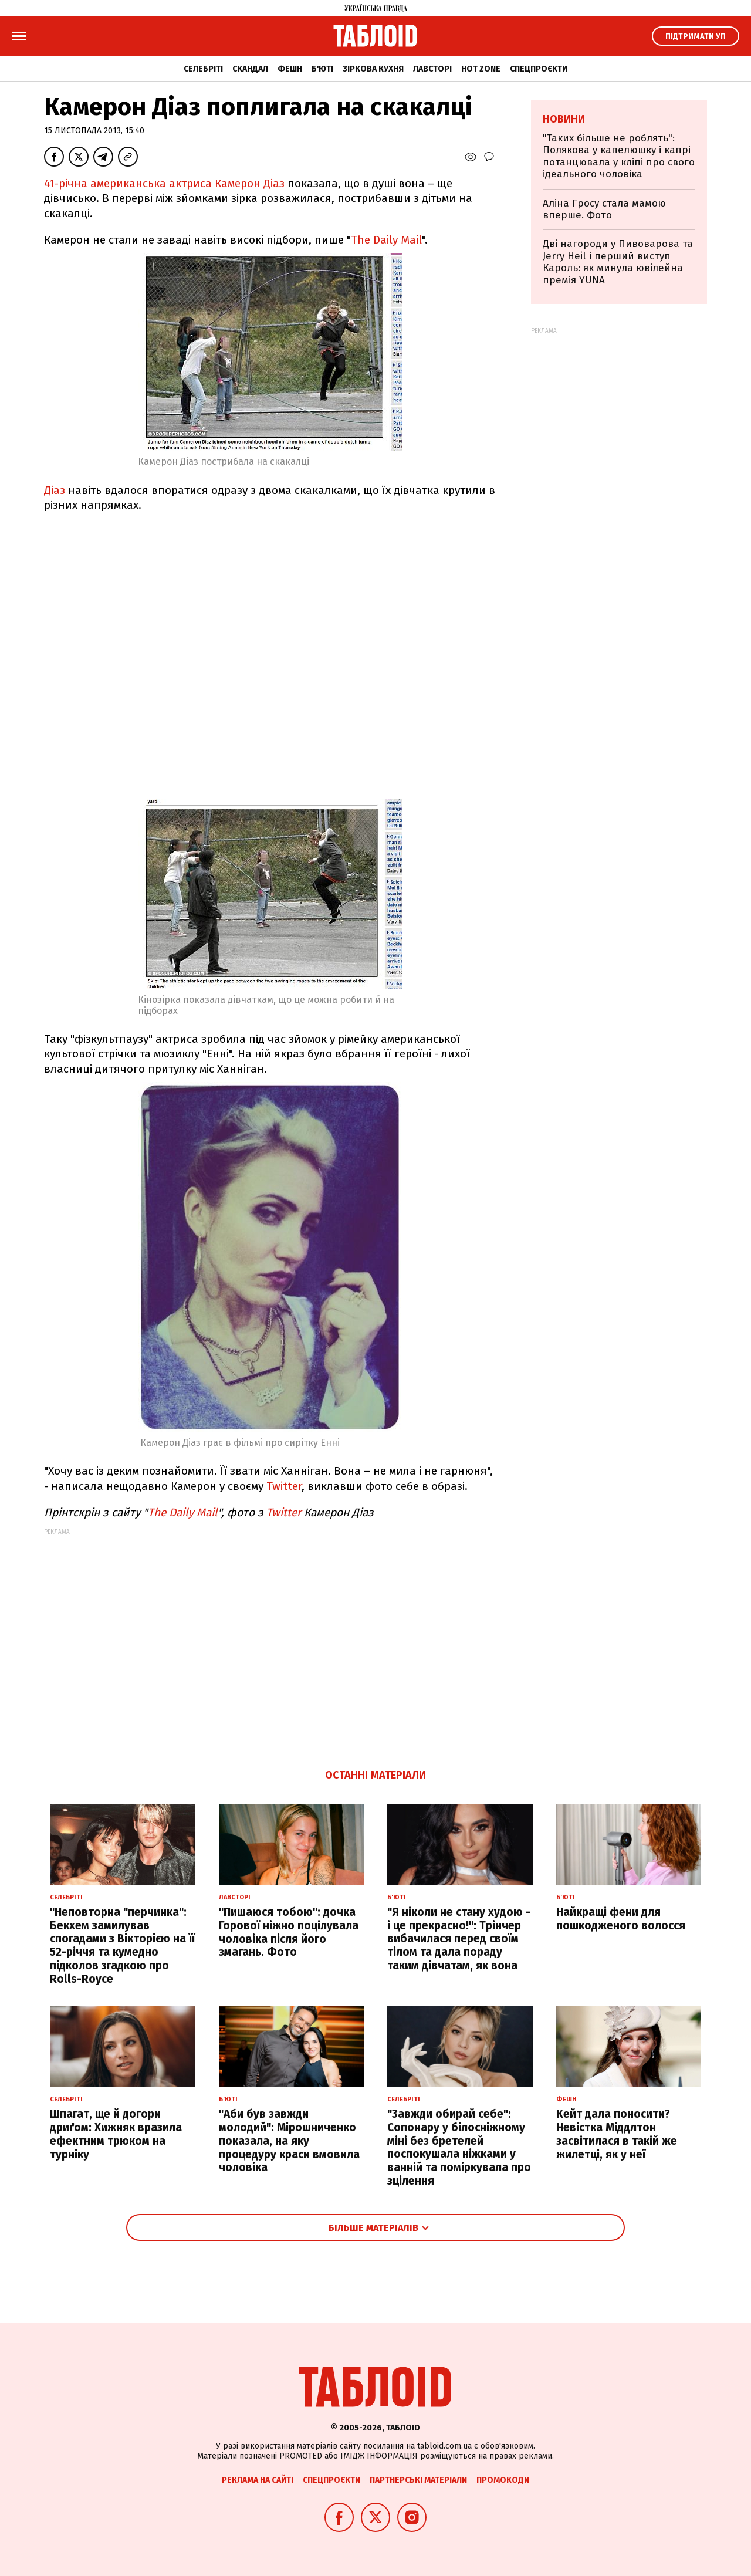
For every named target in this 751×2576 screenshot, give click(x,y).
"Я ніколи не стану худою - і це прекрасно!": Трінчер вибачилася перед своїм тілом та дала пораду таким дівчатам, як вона (458, 1938)
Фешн (290, 69)
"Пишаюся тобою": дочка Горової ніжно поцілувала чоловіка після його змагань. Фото (288, 1932)
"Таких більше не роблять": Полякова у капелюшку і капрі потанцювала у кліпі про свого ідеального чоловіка (619, 156)
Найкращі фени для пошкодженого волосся (620, 1918)
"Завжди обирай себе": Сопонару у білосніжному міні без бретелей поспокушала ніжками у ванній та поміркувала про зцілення (459, 2147)
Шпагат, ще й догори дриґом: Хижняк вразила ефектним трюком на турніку (116, 2134)
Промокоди (502, 2480)
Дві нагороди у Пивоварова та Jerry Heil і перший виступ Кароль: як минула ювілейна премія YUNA (618, 262)
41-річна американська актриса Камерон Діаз (164, 183)
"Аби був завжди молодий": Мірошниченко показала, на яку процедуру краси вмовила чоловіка (289, 2140)
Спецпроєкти (538, 69)
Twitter (284, 1486)
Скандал (250, 69)
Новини (564, 119)
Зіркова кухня (373, 69)
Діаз (54, 490)
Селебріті (203, 69)
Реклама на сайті (257, 2480)
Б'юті (322, 69)
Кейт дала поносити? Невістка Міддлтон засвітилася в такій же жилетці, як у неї (616, 2134)
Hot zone (480, 69)
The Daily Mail (386, 239)
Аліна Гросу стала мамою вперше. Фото (604, 209)
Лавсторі (432, 69)
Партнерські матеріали (418, 2480)
